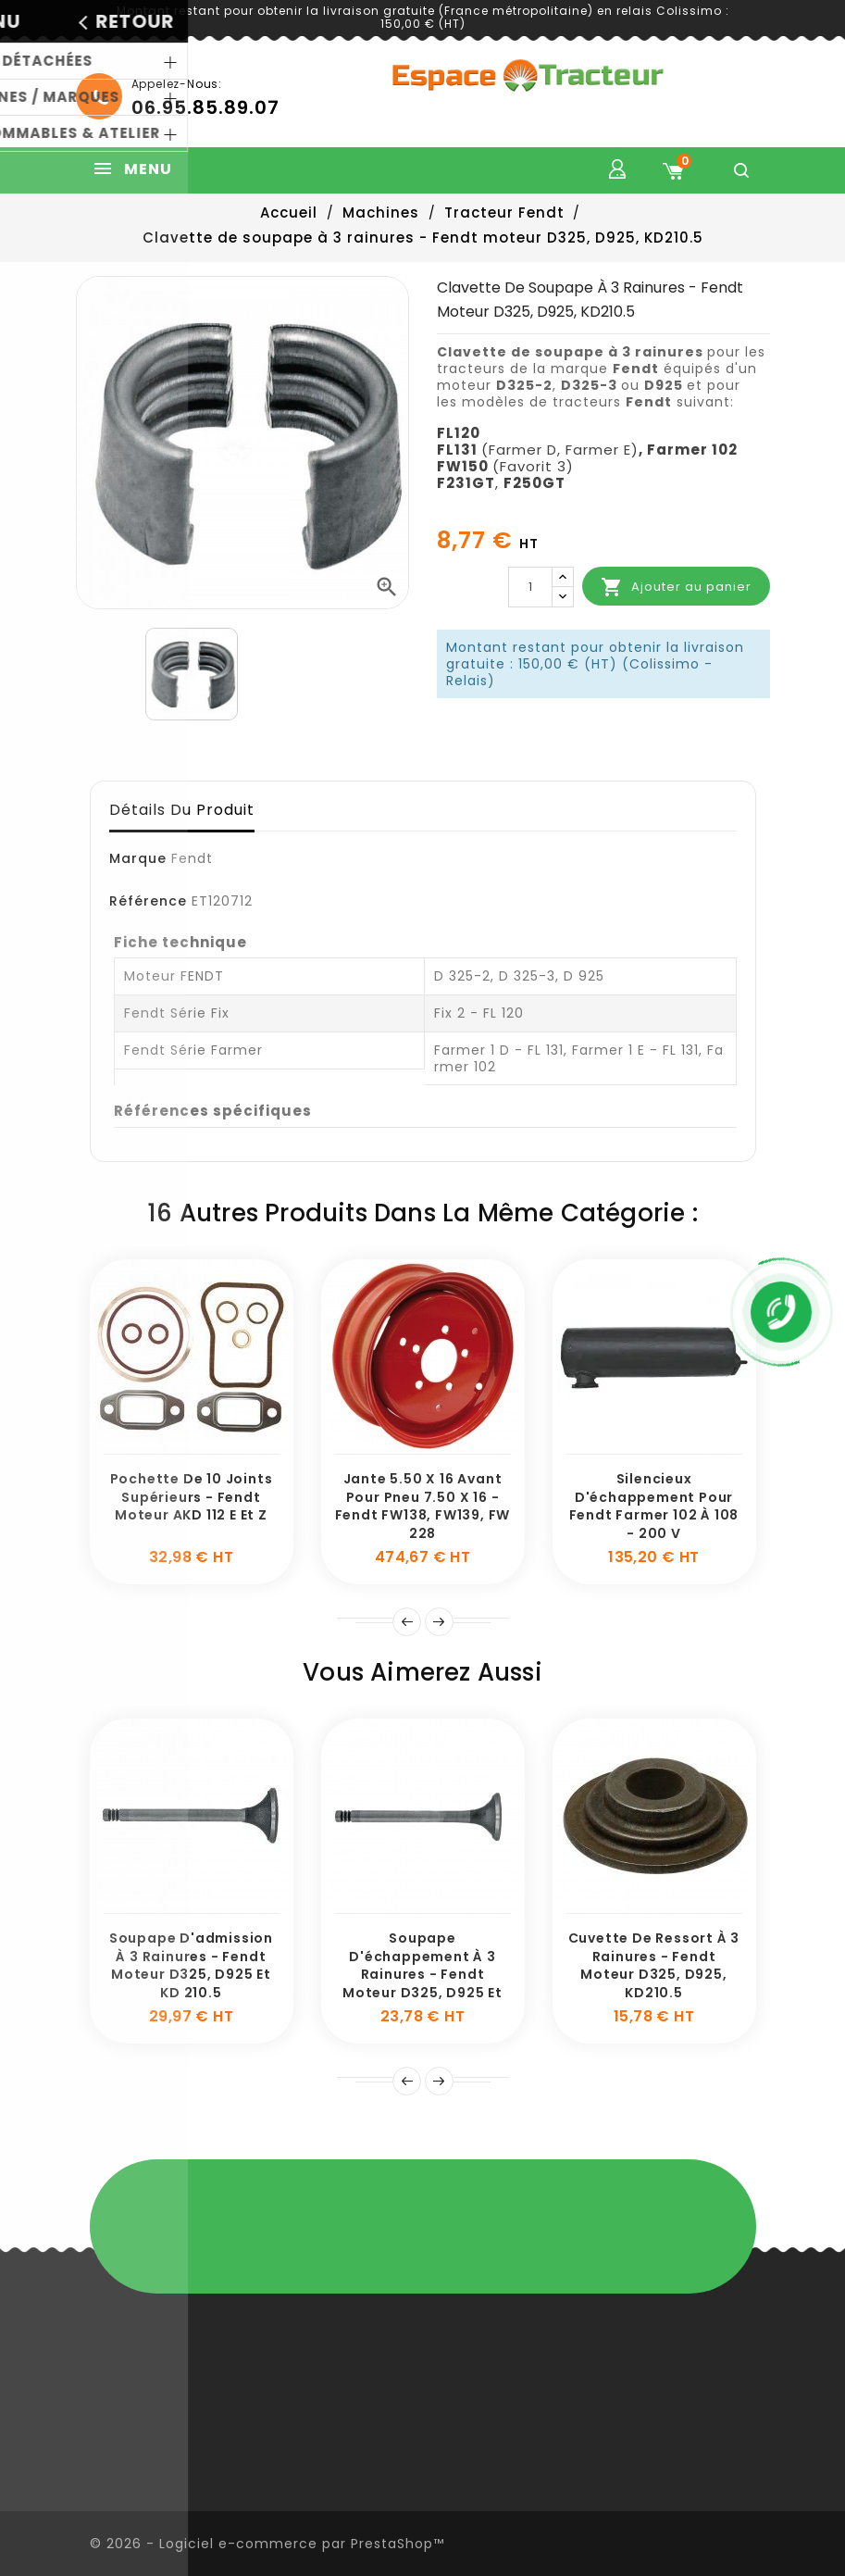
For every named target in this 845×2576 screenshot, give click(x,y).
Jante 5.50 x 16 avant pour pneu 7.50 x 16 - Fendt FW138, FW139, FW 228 (423, 1506)
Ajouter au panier (676, 587)
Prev (406, 1621)
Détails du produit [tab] (182, 809)
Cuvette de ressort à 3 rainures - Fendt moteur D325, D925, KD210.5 (654, 1965)
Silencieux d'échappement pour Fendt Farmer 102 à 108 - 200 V (654, 1506)
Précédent (406, 2081)
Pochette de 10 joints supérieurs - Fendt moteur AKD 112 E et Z (191, 1497)
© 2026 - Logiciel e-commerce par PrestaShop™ (267, 2543)
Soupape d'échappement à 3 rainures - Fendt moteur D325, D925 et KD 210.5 (422, 1974)
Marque (138, 858)
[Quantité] (530, 587)
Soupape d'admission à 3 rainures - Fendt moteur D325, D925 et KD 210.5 (191, 1965)
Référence (148, 901)
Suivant (439, 1621)
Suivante (439, 2081)
